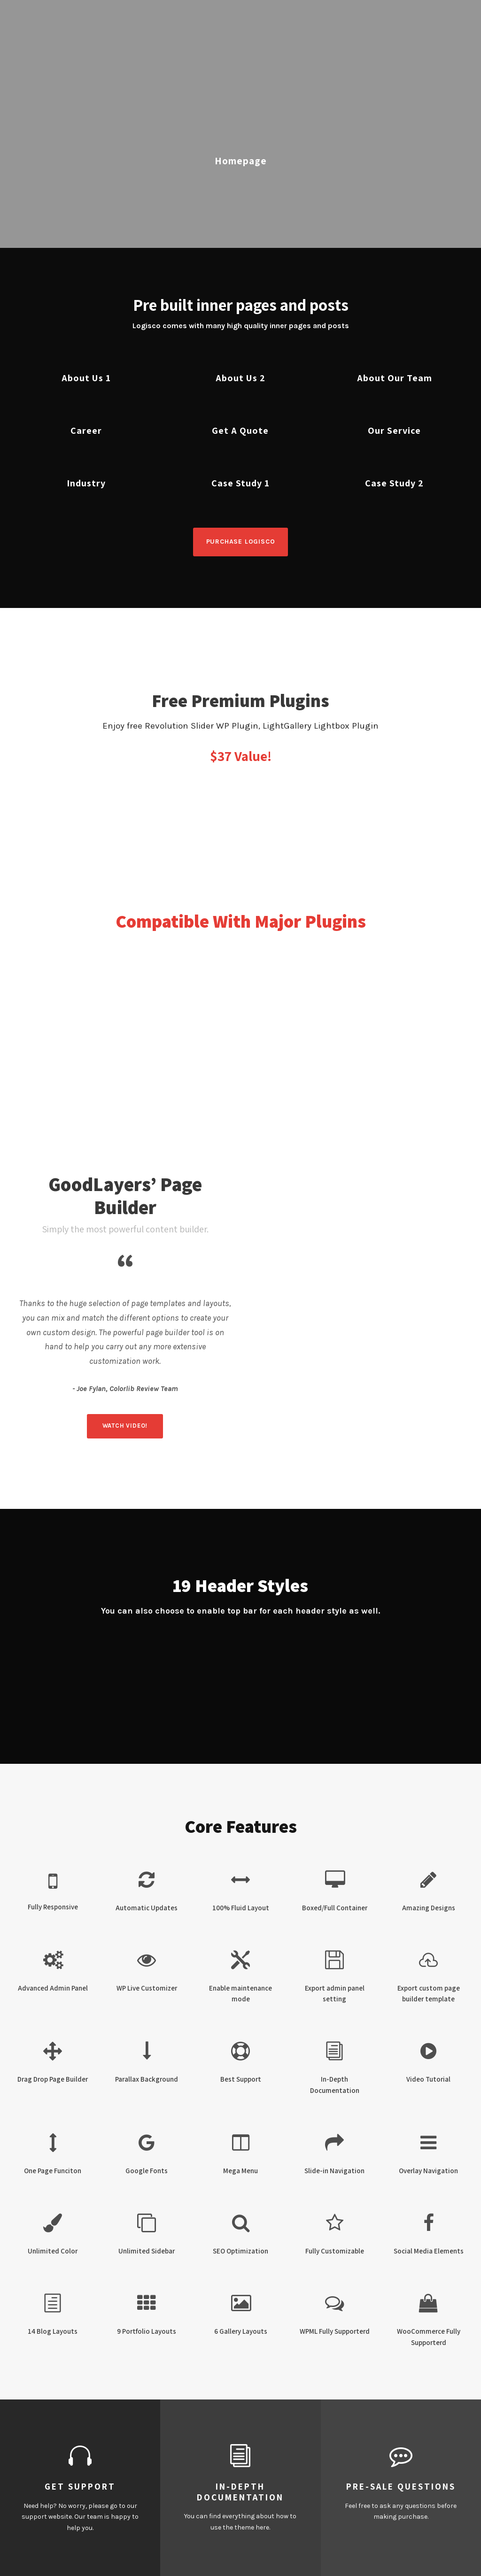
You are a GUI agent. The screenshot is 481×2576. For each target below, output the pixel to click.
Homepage (241, 160)
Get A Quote (240, 430)
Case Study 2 (394, 483)
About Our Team (394, 378)
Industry (86, 483)
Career (86, 430)
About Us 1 (86, 378)
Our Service (394, 430)
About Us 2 (240, 378)
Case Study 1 (240, 483)
